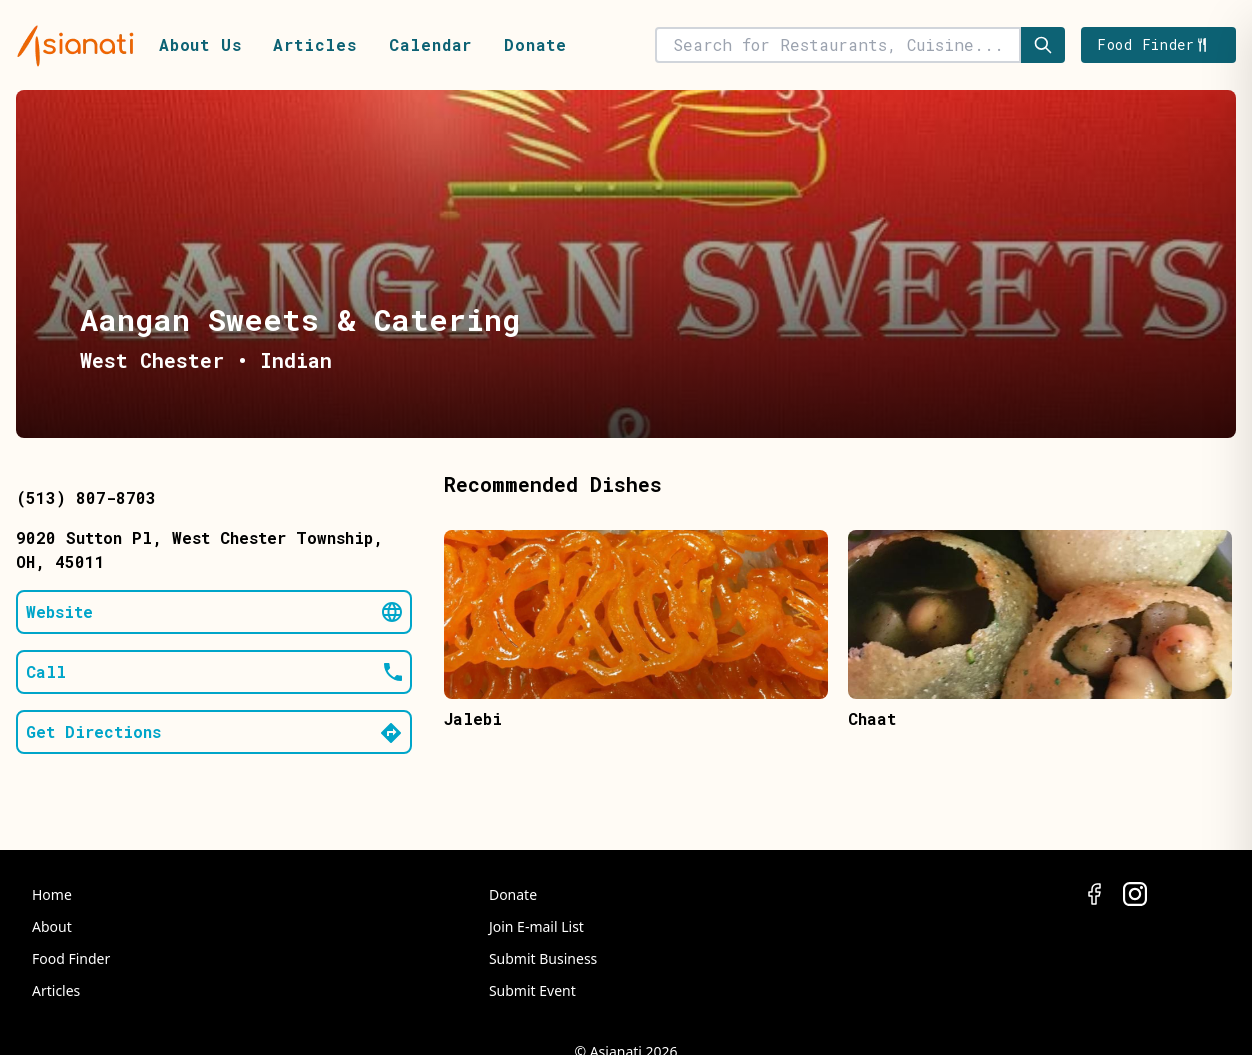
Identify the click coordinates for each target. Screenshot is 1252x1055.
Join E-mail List (536, 926)
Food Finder (71, 958)
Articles (314, 44)
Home (52, 894)
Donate (535, 44)
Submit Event (532, 990)
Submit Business (543, 958)
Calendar (430, 44)
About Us (200, 44)
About (52, 926)
